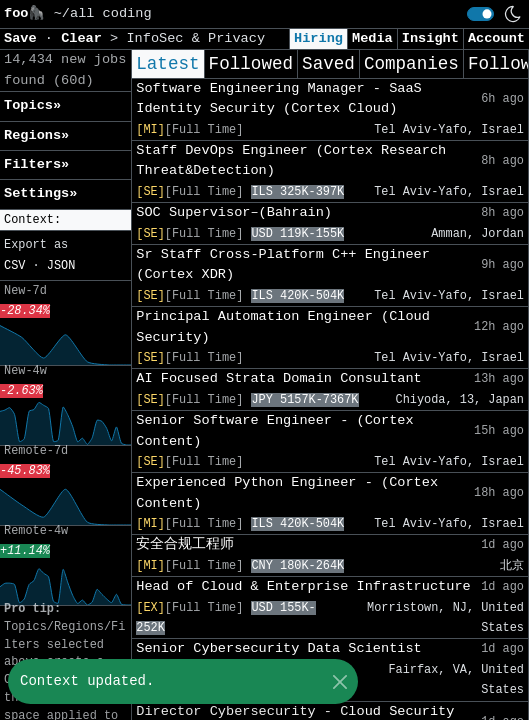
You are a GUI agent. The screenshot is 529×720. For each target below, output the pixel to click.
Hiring (318, 38)
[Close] (339, 681)
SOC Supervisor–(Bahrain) (234, 212)
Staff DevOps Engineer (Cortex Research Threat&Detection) (291, 160)
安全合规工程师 (185, 544)
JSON (61, 266)
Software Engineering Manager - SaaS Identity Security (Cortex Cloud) (279, 98)
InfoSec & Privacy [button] (195, 38)
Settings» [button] (40, 193)
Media (372, 38)
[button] (65, 220)
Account (496, 38)
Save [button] (24, 38)
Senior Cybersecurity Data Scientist (279, 648)
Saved (328, 64)
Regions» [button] (36, 135)
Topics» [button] (32, 105)
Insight (430, 38)
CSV (14, 266)
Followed (251, 64)
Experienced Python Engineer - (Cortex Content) (287, 492)
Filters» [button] (36, 164)
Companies (411, 64)
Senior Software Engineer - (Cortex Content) (274, 430)
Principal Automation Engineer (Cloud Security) (283, 326)
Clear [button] (85, 38)
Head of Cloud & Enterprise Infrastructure (303, 586)
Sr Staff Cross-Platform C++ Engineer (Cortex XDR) (283, 264)
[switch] (480, 14)
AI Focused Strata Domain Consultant (279, 378)
